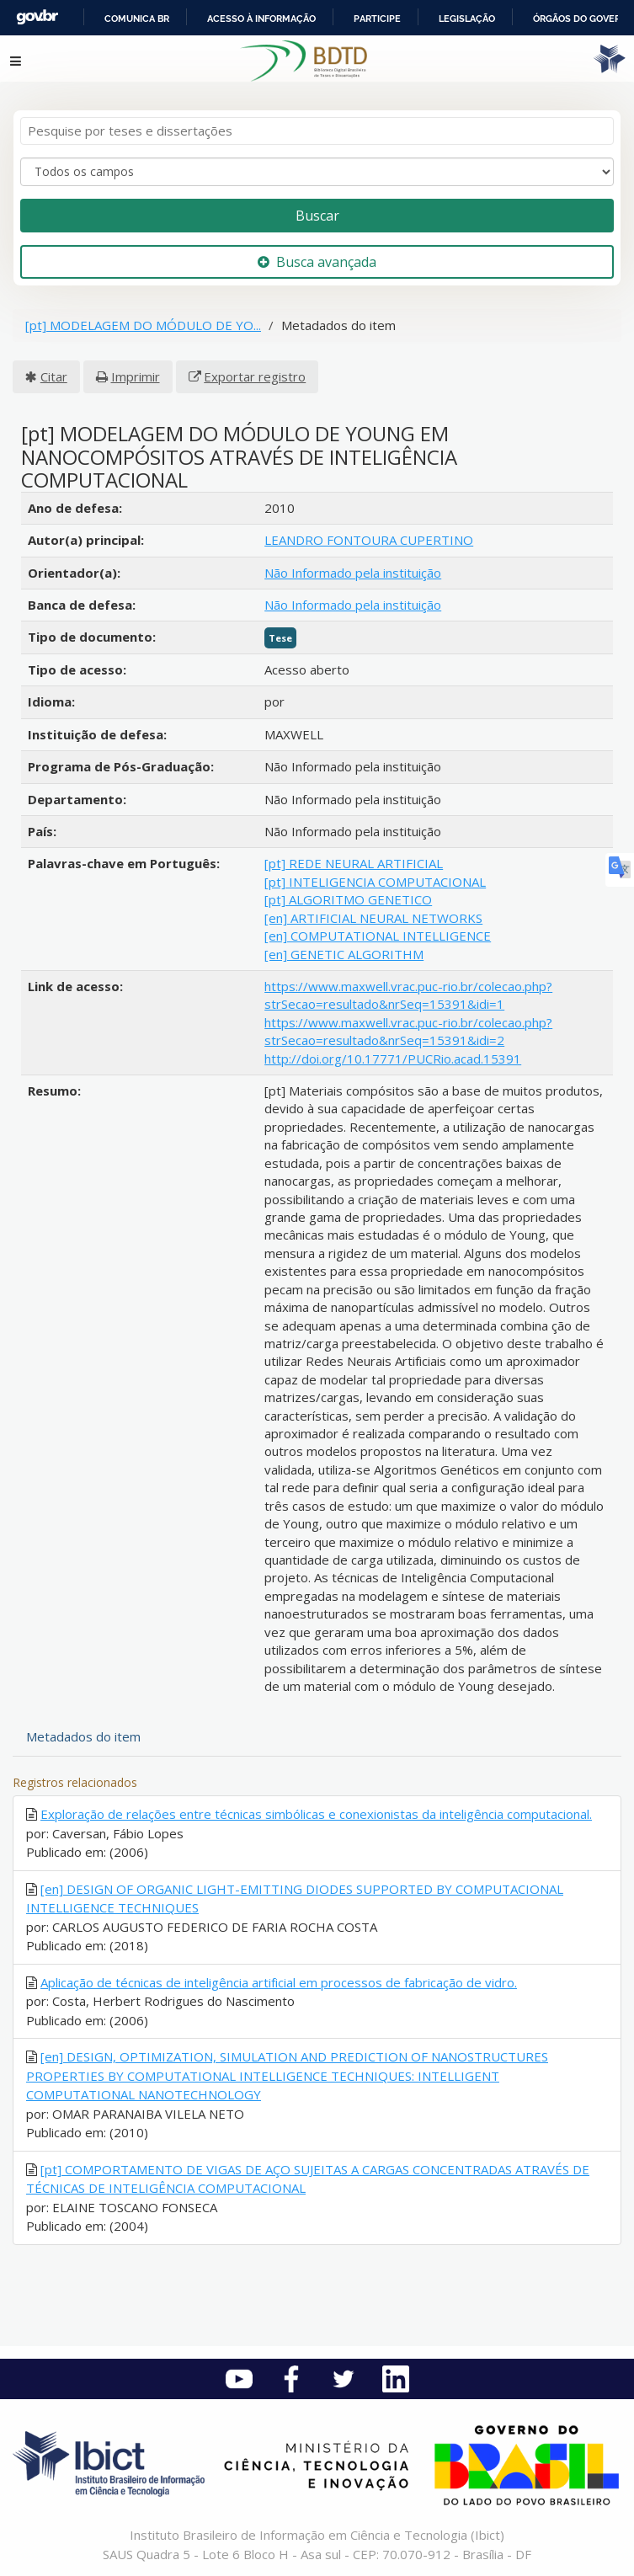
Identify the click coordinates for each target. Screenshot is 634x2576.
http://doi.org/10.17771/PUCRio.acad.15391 (392, 1058)
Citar (53, 376)
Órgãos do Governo (583, 18)
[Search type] (317, 171)
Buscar (317, 215)
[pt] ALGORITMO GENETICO (348, 899)
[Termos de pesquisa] (317, 131)
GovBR (37, 17)
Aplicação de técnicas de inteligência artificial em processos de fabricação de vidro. (278, 1982)
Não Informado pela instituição (352, 572)
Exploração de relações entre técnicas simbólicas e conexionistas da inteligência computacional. (316, 1813)
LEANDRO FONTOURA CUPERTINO (368, 539)
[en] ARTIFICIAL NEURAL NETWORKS (373, 917)
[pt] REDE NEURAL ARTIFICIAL (353, 863)
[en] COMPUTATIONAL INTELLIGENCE (377, 935)
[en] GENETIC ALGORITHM (344, 954)
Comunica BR (136, 18)
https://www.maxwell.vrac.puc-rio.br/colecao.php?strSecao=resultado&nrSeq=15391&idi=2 (408, 1031)
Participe (377, 18)
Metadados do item (83, 1736)
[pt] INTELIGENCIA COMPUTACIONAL (375, 881)
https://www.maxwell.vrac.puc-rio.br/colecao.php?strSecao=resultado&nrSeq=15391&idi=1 (408, 995)
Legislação (467, 18)
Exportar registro (255, 376)
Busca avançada (317, 262)
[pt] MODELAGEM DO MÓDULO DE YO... (143, 325)
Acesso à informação (261, 18)
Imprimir (135, 376)
